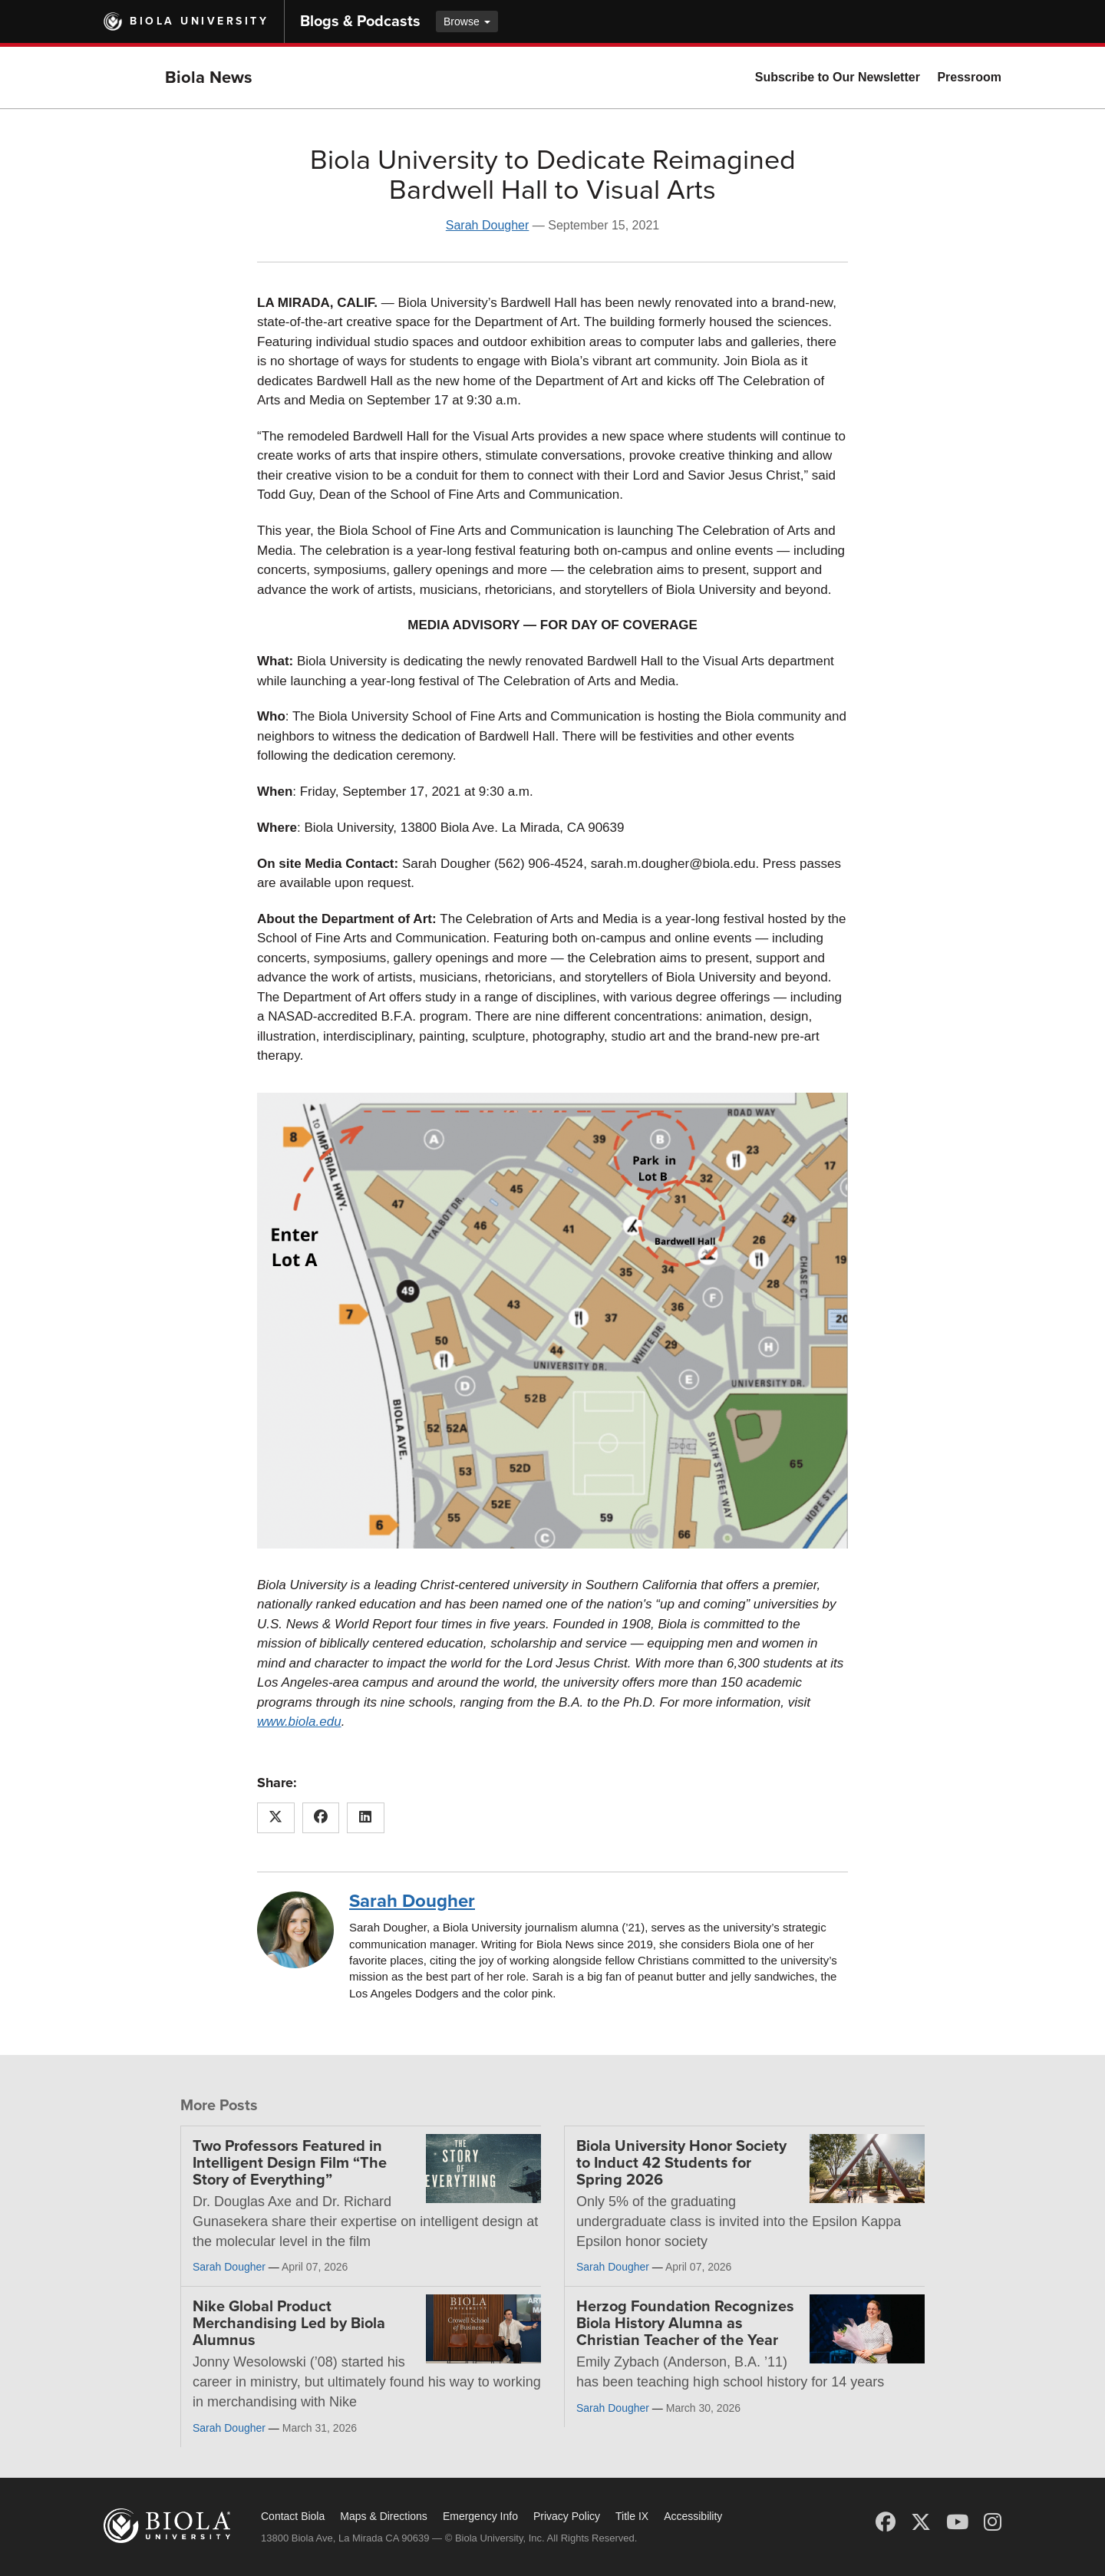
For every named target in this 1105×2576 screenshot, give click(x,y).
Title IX (631, 2516)
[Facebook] (886, 2522)
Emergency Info (480, 2516)
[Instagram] (992, 2522)
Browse (467, 21)
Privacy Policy (566, 2516)
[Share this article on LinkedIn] (365, 1818)
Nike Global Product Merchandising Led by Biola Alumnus (289, 2323)
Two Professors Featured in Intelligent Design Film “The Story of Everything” (290, 2163)
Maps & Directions (383, 2516)
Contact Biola (293, 2516)
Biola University (199, 21)
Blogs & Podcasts (360, 21)
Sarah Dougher (487, 225)
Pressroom (969, 77)
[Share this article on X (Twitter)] (276, 1818)
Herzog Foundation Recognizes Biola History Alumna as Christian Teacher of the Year (685, 2323)
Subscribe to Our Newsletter (837, 77)
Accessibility (693, 2516)
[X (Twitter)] (921, 2522)
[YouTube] (957, 2522)
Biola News (208, 77)
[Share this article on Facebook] (321, 1818)
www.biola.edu (299, 1721)
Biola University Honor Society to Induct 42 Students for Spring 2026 (681, 2163)
